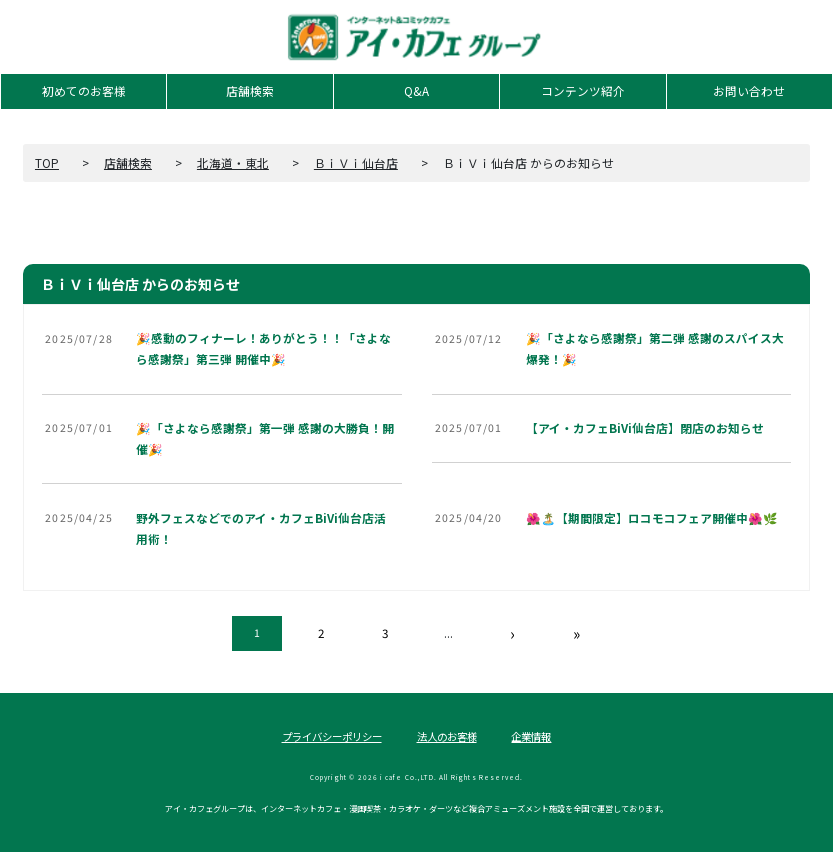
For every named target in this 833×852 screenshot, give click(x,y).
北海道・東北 (233, 162)
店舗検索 (250, 90)
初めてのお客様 (84, 90)
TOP (47, 162)
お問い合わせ (749, 90)
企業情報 (531, 736)
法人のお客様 (447, 736)
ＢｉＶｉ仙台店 (356, 162)
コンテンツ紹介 (583, 90)
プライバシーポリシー (332, 736)
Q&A (416, 90)
